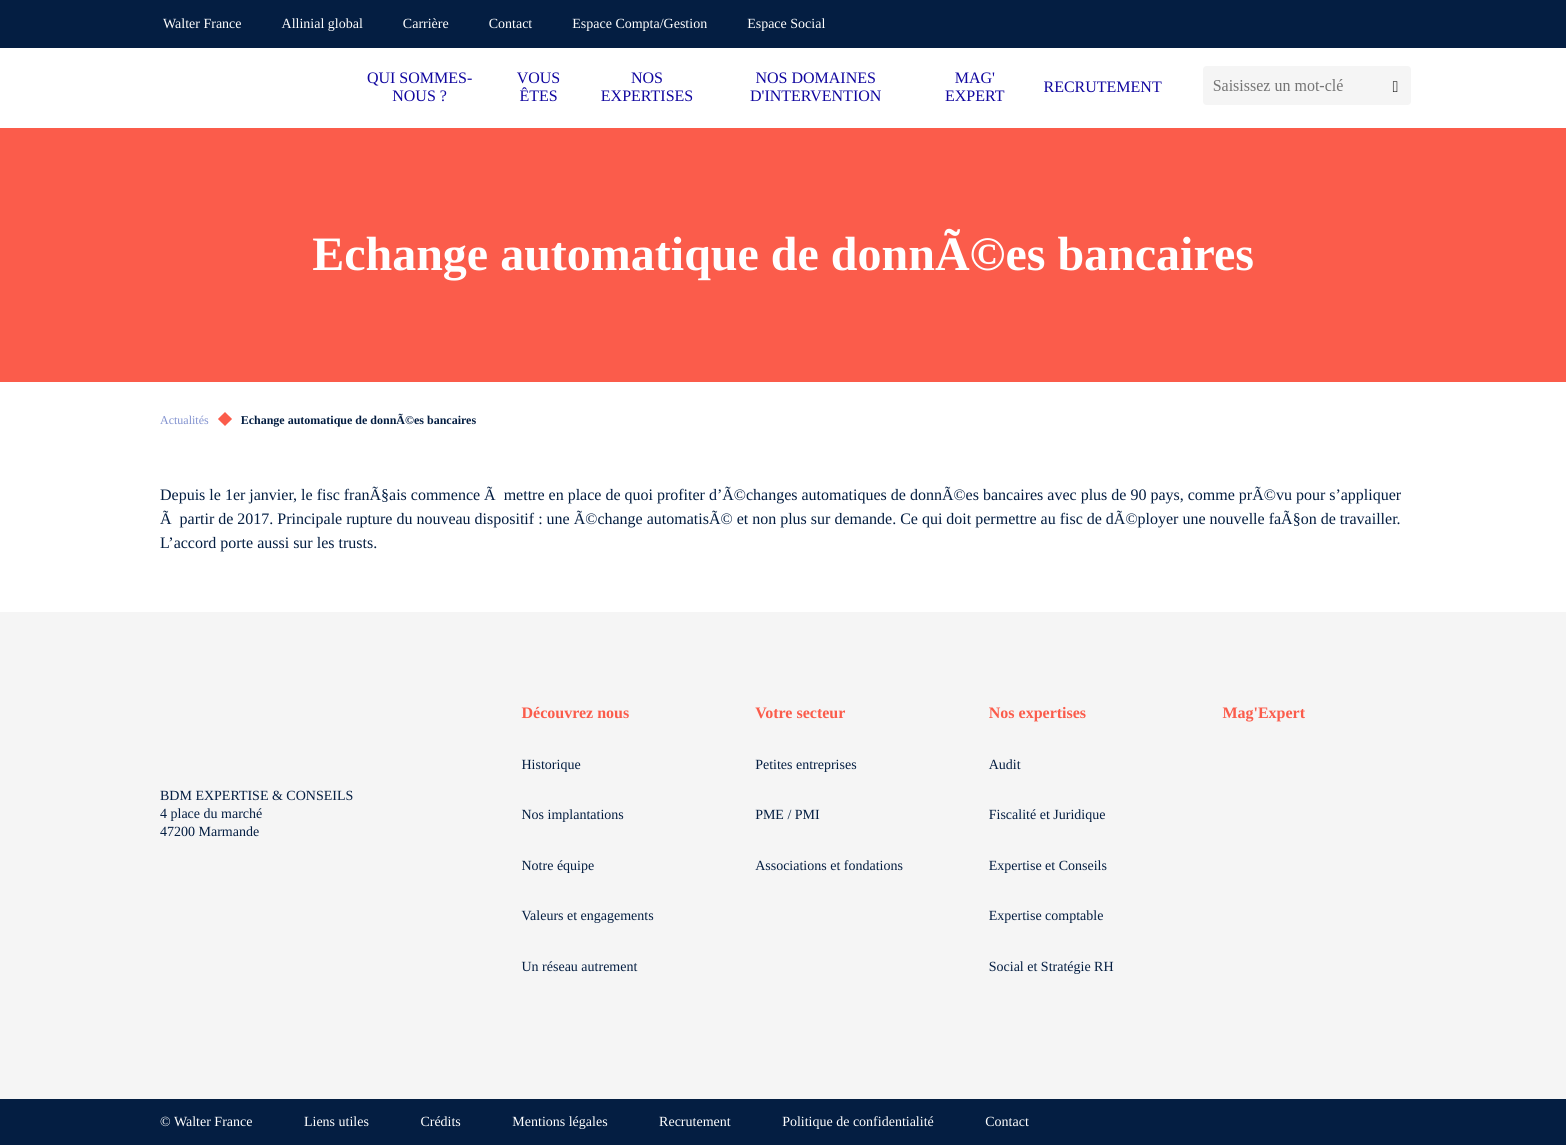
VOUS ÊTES (539, 87)
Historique (551, 765)
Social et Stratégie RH (1051, 967)
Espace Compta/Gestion (639, 24)
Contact (511, 24)
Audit (1005, 765)
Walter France (202, 24)
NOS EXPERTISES (647, 87)
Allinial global (322, 24)
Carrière (426, 24)
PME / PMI (787, 815)
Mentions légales (559, 1122)
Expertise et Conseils (1048, 866)
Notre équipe (558, 866)
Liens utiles (336, 1122)
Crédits (440, 1122)
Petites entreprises (805, 765)
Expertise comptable (1046, 916)
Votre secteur (800, 713)
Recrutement (695, 1122)
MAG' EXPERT (974, 87)
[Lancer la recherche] (1395, 85)
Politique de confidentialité (858, 1122)
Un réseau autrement (580, 967)
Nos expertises (1037, 713)
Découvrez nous (576, 713)
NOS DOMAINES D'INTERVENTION (815, 87)
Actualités (184, 420)
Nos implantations (573, 815)
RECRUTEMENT (1102, 87)
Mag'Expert (1263, 713)
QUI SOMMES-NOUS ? (419, 87)
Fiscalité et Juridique (1047, 815)
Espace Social (786, 24)
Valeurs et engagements (588, 916)
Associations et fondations (829, 866)
